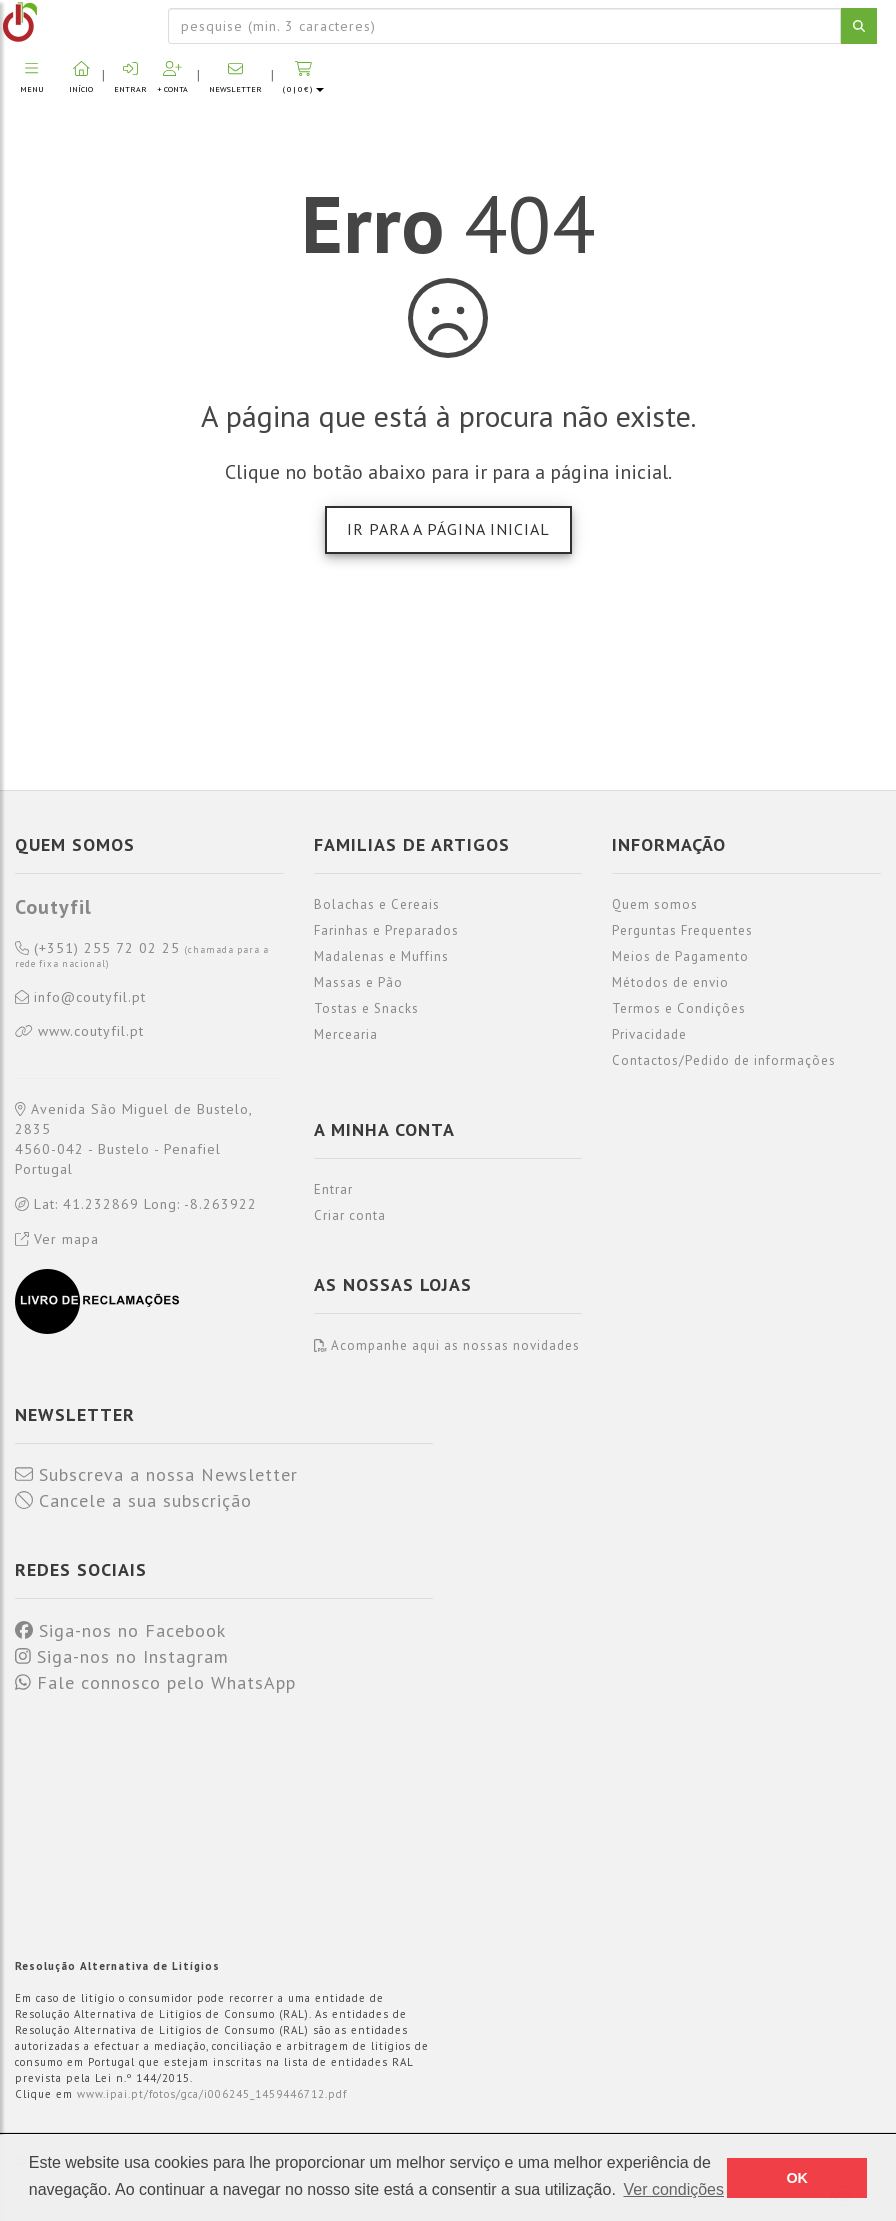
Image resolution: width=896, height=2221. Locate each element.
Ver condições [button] (673, 2189)
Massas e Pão (358, 982)
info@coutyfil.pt (80, 998)
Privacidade (649, 1034)
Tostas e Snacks (366, 1008)
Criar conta (350, 1215)
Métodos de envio (670, 982)
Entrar (333, 1189)
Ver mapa (57, 1239)
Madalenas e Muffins (381, 956)
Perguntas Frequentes (682, 930)
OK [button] (797, 2178)
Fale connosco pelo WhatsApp (155, 1683)
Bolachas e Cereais (377, 904)
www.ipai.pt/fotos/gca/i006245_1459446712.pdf (212, 2094)
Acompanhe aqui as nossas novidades (447, 1345)
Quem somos (655, 904)
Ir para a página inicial (448, 529)
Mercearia (346, 1034)
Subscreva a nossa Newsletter (156, 1475)
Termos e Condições (679, 1008)
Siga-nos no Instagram (122, 1657)
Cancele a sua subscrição (133, 1501)
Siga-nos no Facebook (120, 1631)
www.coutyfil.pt (79, 1032)
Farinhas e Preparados (386, 930)
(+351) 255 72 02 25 (142, 955)
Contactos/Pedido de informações (724, 1060)
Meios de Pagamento (680, 956)
